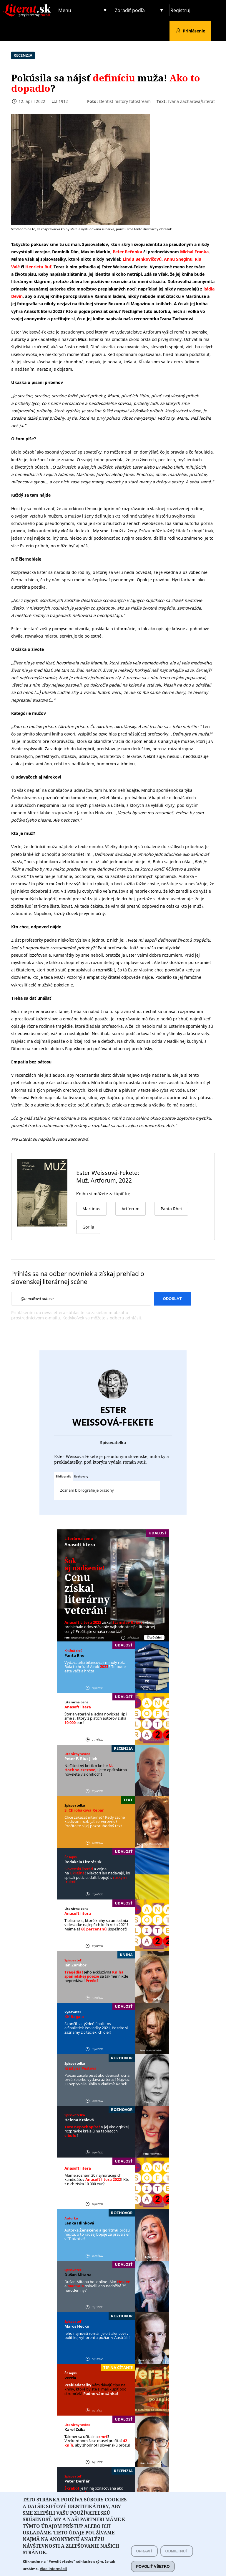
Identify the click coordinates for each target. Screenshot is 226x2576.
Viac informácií (53, 2569)
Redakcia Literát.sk (83, 1861)
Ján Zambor (75, 1965)
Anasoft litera (79, 1544)
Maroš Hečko (76, 2326)
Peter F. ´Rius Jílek (80, 1758)
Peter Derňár (77, 2481)
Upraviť (144, 2551)
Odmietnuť (176, 2551)
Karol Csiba (75, 2429)
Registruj (180, 10)
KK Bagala (74, 2016)
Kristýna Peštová (80, 2068)
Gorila (88, 1227)
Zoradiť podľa (130, 10)
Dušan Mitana (78, 2274)
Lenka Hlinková (79, 2223)
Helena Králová (79, 2119)
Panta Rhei (75, 1655)
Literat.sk (28, 6)
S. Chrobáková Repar (84, 1810)
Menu (64, 10)
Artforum (130, 1208)
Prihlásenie (194, 31)
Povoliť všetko (153, 2566)
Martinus (91, 1208)
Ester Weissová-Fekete (113, 1415)
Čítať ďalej (154, 1637)
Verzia (70, 2377)
